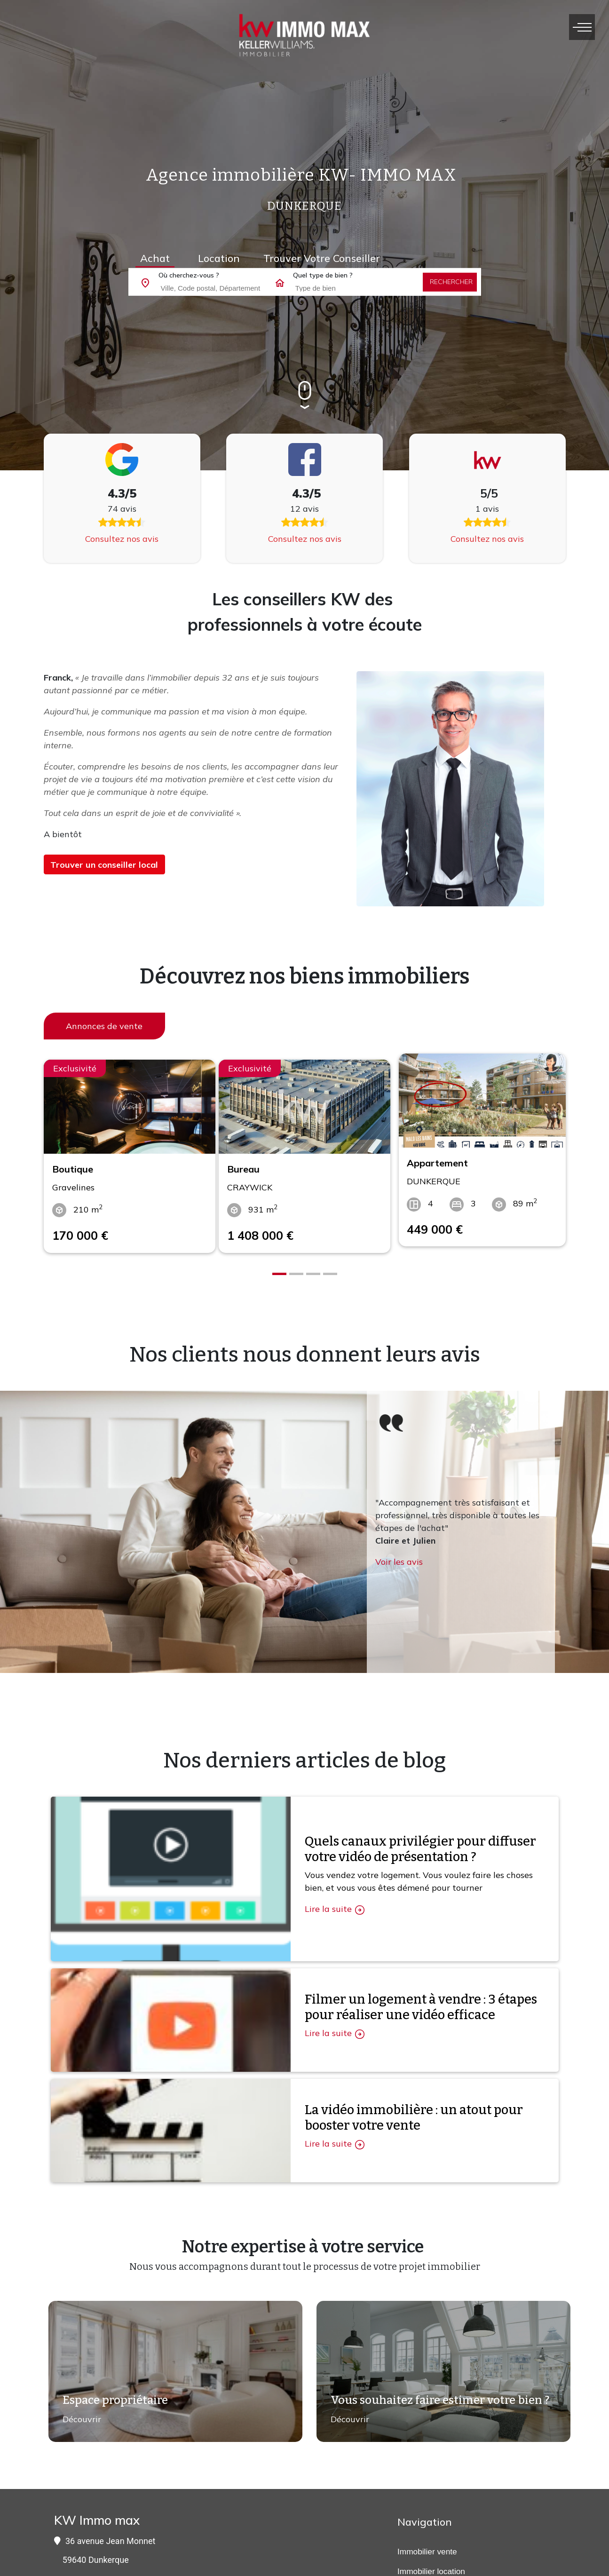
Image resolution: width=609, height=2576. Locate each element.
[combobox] (223, 288)
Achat (155, 258)
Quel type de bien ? (323, 275)
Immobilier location (431, 2559)
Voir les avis (399, 1549)
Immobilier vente (427, 2539)
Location (219, 258)
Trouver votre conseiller (321, 258)
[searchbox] (226, 287)
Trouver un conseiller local (104, 864)
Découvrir (77, 2412)
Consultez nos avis (121, 538)
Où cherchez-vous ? (188, 275)
